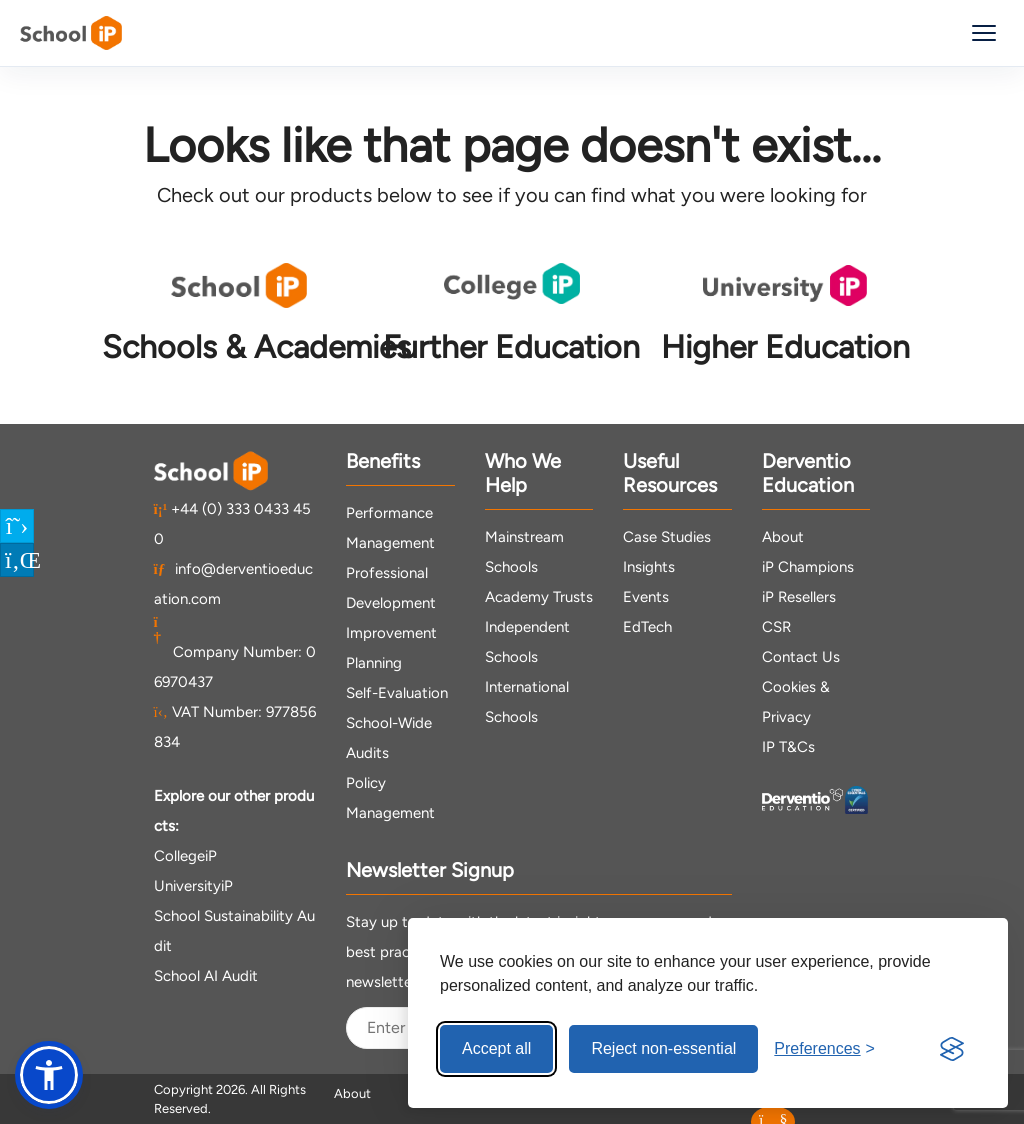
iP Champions (808, 567)
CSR (776, 627)
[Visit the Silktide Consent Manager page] (952, 1049)
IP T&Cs (788, 747)
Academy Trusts (539, 597)
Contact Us (801, 657)
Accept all (496, 1048)
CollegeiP (185, 856)
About (783, 537)
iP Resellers (799, 597)
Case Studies (667, 537)
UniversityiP (193, 886)
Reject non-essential (663, 1048)
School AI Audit (206, 976)
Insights (649, 567)
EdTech (647, 627)
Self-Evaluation (397, 693)
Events (646, 597)
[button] (49, 1075)
